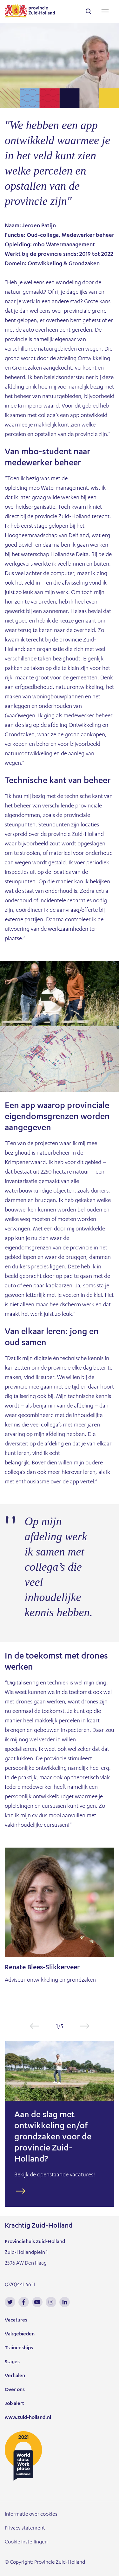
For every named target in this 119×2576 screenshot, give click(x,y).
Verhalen (15, 2376)
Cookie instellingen (26, 2542)
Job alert (14, 2404)
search (88, 11)
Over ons (15, 2390)
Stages (12, 2362)
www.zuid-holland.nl (28, 2418)
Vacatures (16, 2320)
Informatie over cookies (31, 2515)
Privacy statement (25, 2528)
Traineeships (19, 2348)
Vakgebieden (20, 2334)
